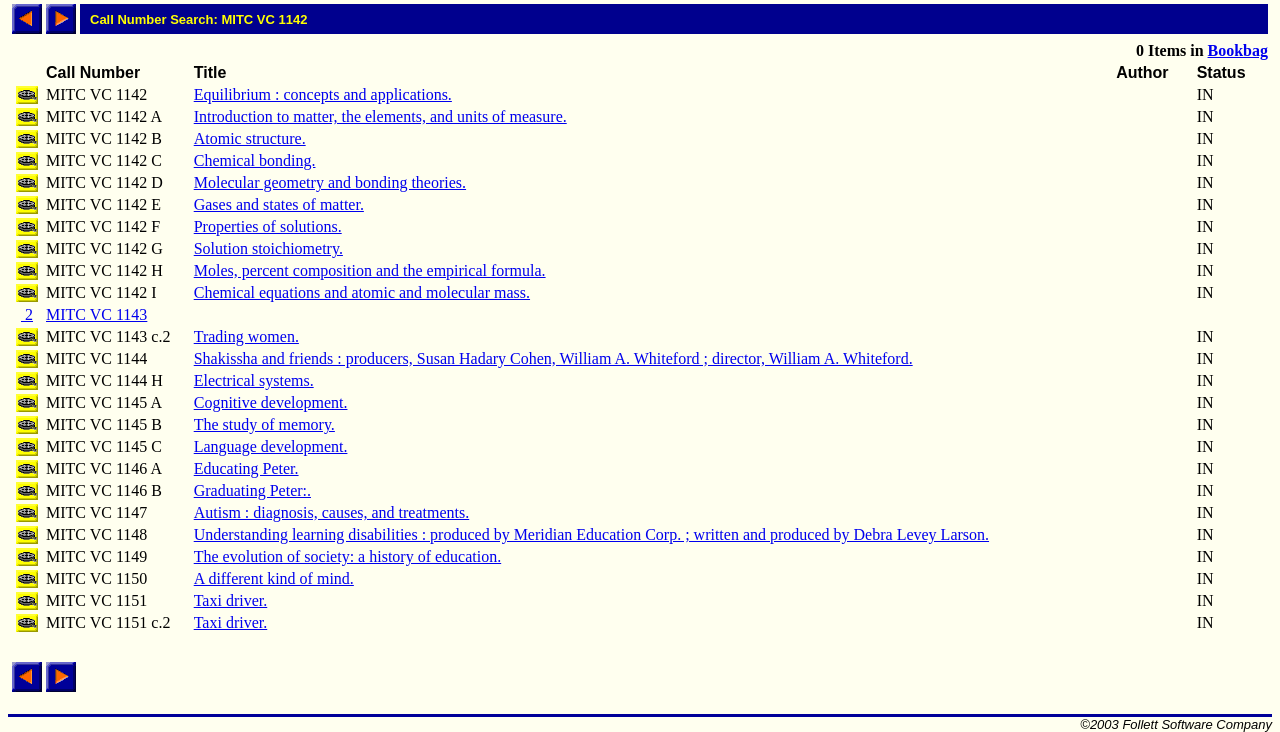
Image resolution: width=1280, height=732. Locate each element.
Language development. (271, 446)
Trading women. (246, 336)
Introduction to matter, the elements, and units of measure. (380, 116)
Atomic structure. (250, 138)
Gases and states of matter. (279, 204)
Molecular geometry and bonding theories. (330, 182)
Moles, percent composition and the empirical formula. (370, 270)
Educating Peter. (246, 468)
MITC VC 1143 (96, 314)
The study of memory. (264, 424)
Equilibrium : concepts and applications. (323, 94)
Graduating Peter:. (252, 490)
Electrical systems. (254, 380)
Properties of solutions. (268, 226)
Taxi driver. (231, 600)
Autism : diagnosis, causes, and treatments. (332, 512)
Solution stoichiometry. (268, 248)
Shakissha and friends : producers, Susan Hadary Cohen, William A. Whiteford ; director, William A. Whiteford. (553, 358)
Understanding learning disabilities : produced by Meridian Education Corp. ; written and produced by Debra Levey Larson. (591, 534)
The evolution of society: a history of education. (347, 556)
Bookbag (1238, 50)
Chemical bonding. (255, 160)
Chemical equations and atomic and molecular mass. (362, 292)
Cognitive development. (271, 402)
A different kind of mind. (274, 578)
